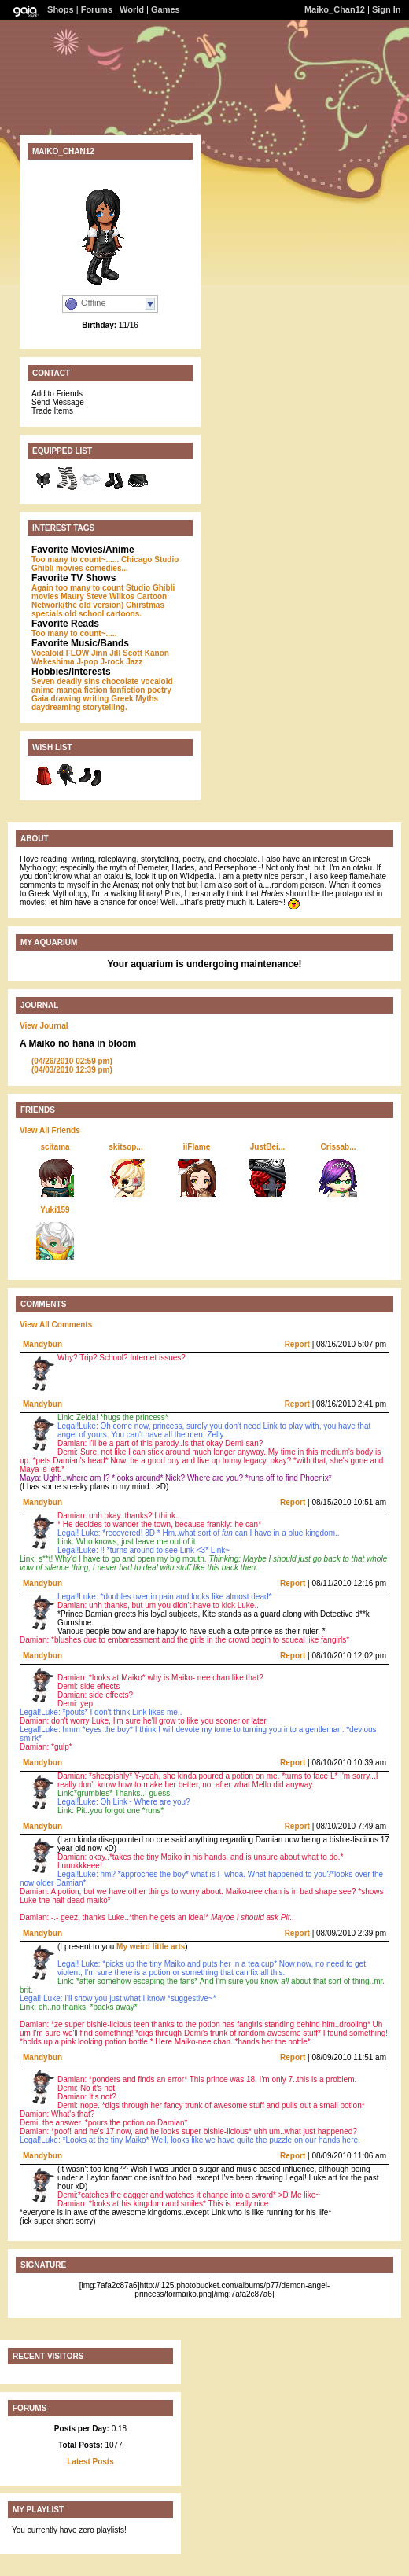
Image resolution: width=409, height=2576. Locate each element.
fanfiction (127, 690)
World (132, 9)
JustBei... (267, 1147)
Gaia (40, 698)
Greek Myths (134, 698)
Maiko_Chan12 (334, 9)
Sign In (386, 9)
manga (69, 690)
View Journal (44, 1025)
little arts (169, 1946)
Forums (96, 9)
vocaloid (157, 681)
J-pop (87, 661)
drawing (65, 698)
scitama (54, 1147)
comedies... (106, 568)
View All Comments (56, 1324)
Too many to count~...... (75, 559)
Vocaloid (47, 653)
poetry (159, 690)
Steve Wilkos (110, 596)
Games (165, 9)
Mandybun (42, 1344)
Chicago (136, 559)
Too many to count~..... (73, 633)
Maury (72, 596)
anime (42, 690)
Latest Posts (90, 2461)
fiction (96, 690)
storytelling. (105, 707)
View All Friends (50, 1130)
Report (297, 1344)
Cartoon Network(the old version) (99, 600)
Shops (60, 9)
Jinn (99, 653)
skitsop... (125, 1147)
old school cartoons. (103, 613)
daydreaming (55, 707)
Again (42, 587)
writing (96, 698)
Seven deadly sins (65, 681)
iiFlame (196, 1147)
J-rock (111, 661)
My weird (133, 1946)
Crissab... (338, 1147)
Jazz (134, 661)
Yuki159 (54, 1209)
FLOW (77, 653)
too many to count (90, 587)
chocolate (120, 681)
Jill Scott (125, 653)
